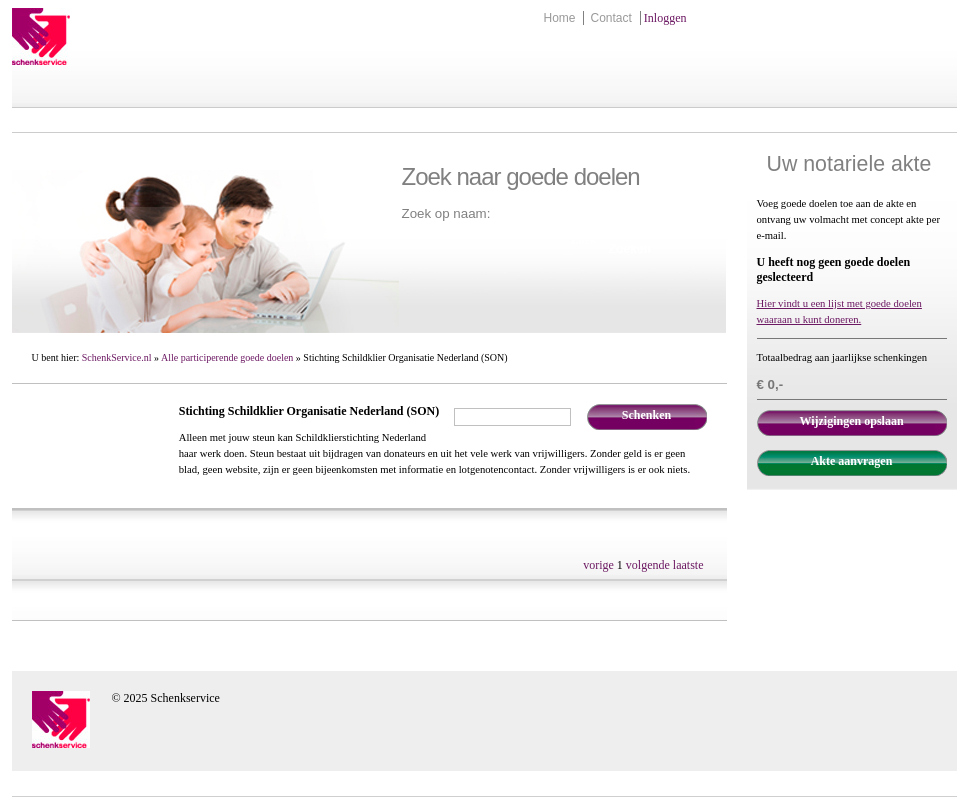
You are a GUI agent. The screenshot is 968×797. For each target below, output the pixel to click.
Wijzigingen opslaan (851, 421)
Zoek (584, 240)
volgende (648, 565)
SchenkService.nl (117, 357)
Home (559, 18)
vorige (598, 565)
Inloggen (665, 18)
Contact (610, 18)
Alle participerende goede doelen (227, 357)
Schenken (646, 415)
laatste (688, 565)
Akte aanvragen (852, 461)
